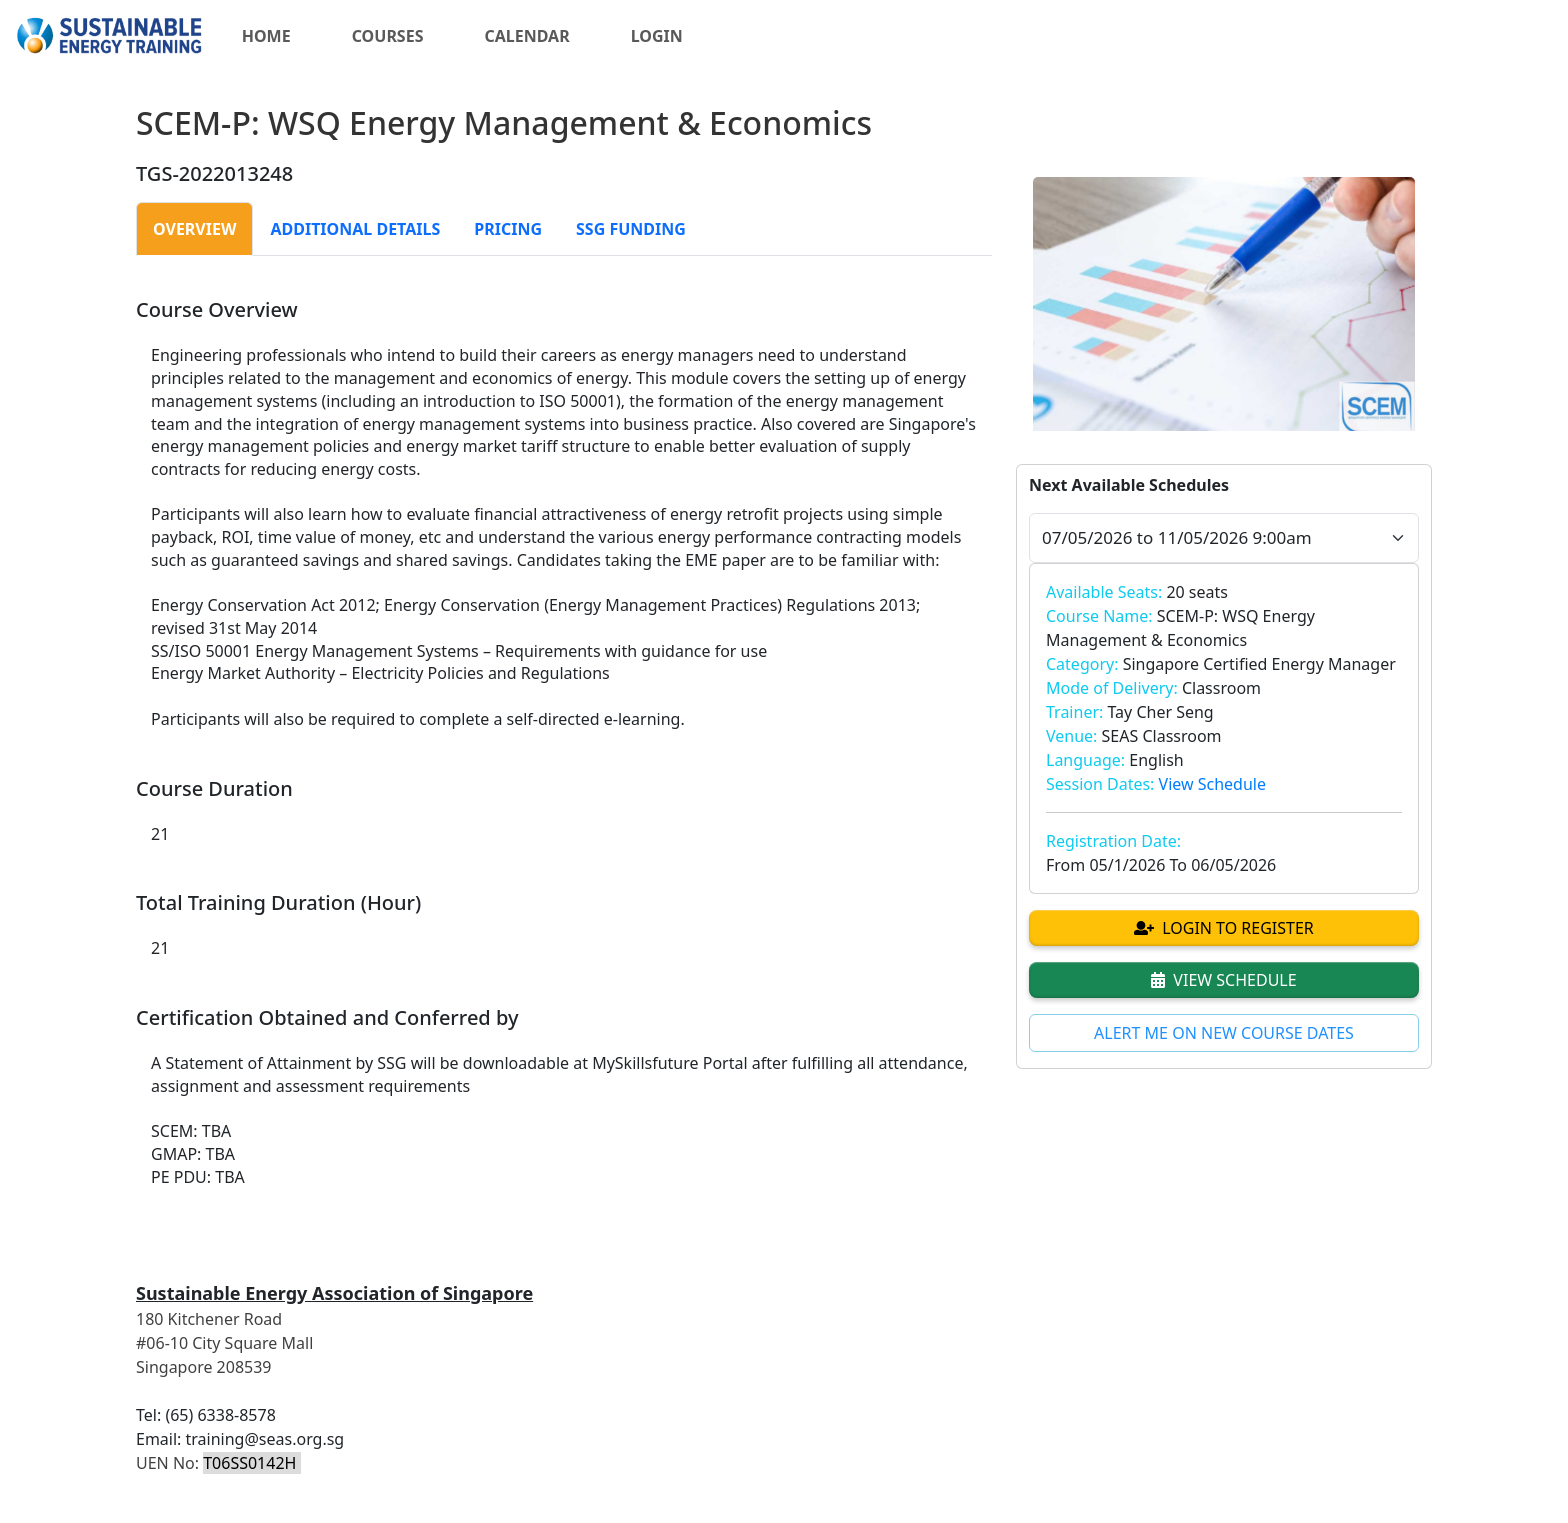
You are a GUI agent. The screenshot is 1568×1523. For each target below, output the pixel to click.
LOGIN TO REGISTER (1224, 928)
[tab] (194, 229)
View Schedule (1212, 784)
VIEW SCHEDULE (1223, 980)
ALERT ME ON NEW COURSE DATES (1224, 1033)
